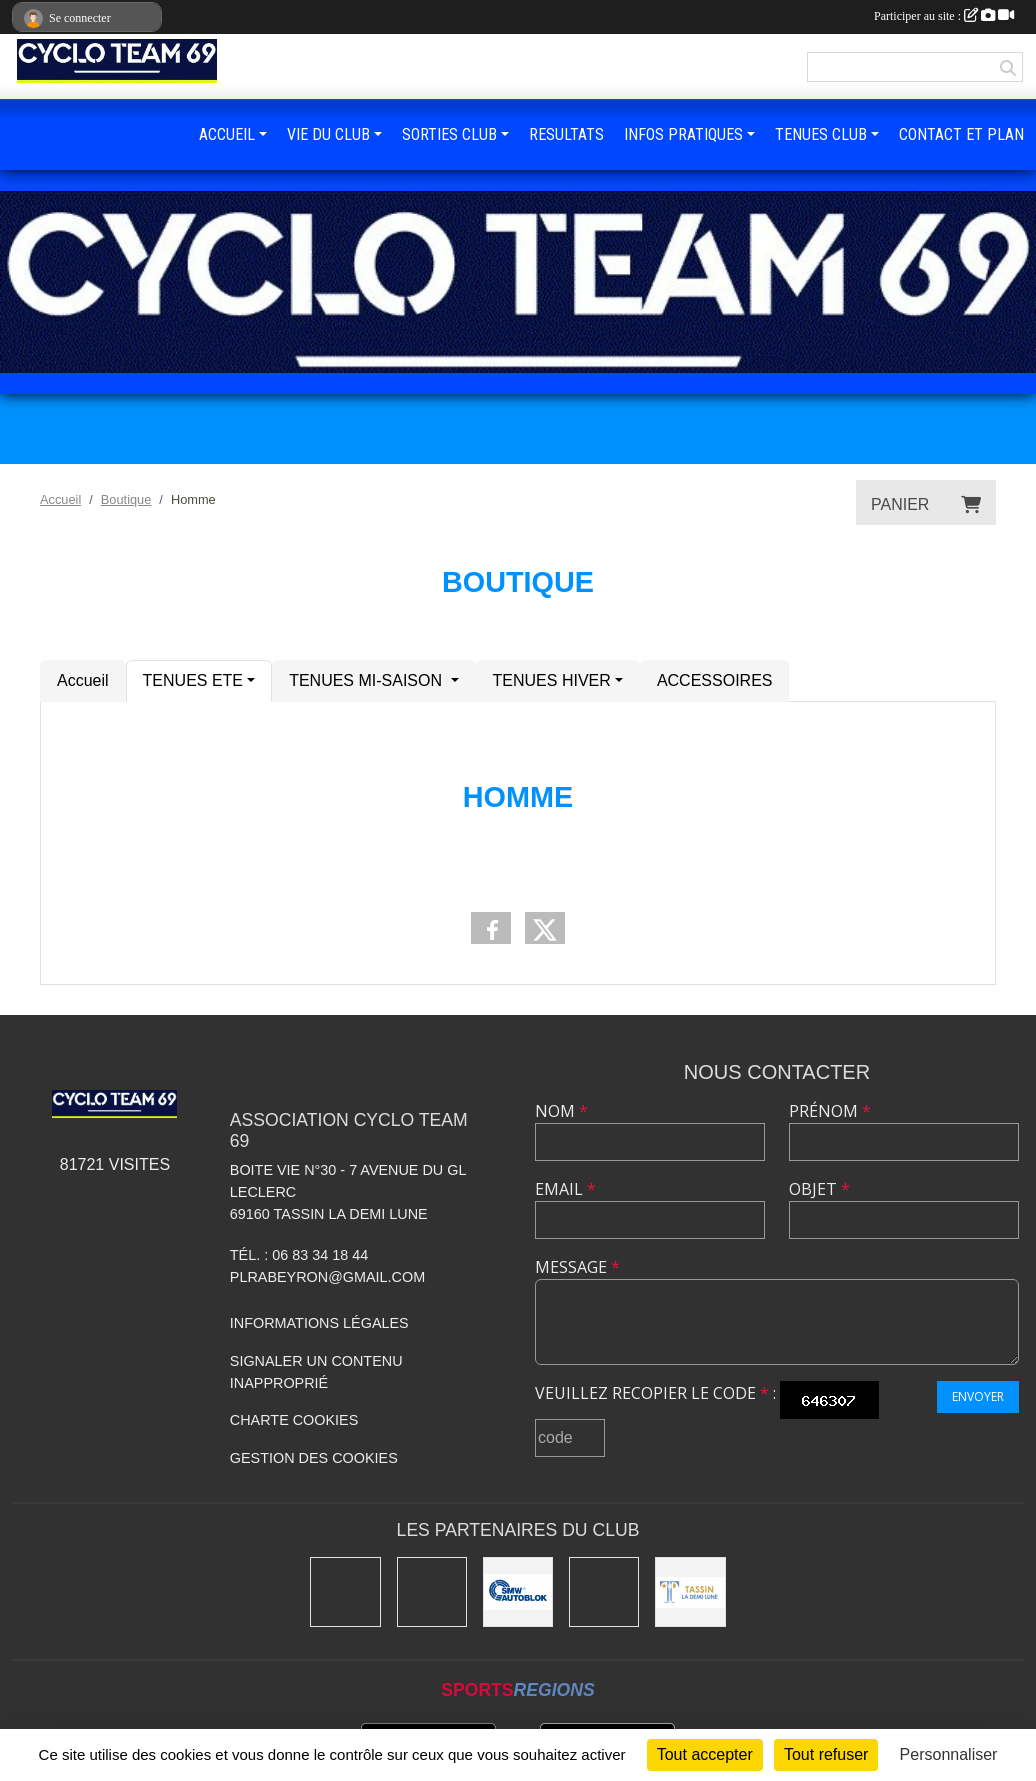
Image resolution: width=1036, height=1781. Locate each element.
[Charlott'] (345, 1592)
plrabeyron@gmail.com (327, 1277)
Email (565, 1189)
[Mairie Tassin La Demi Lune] (690, 1592)
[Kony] (432, 1592)
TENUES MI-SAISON (367, 680)
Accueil (83, 680)
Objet (819, 1189)
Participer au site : (944, 16)
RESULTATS (566, 134)
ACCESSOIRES (715, 680)
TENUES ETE (193, 680)
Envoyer (978, 1396)
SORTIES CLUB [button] (449, 134)
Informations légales (319, 1323)
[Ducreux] (604, 1592)
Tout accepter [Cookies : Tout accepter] (705, 1754)
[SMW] (518, 1592)
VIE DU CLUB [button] (328, 134)
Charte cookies (294, 1420)
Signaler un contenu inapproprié (316, 1372)
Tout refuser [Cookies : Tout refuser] (826, 1754)
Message (577, 1267)
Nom (561, 1111)
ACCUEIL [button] (227, 134)
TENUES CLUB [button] (821, 134)
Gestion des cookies (314, 1458)
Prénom (830, 1111)
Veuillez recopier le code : (655, 1393)
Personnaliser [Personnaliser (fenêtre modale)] (949, 1754)
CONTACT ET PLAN (961, 134)
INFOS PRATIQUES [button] (683, 134)
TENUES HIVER (552, 680)
